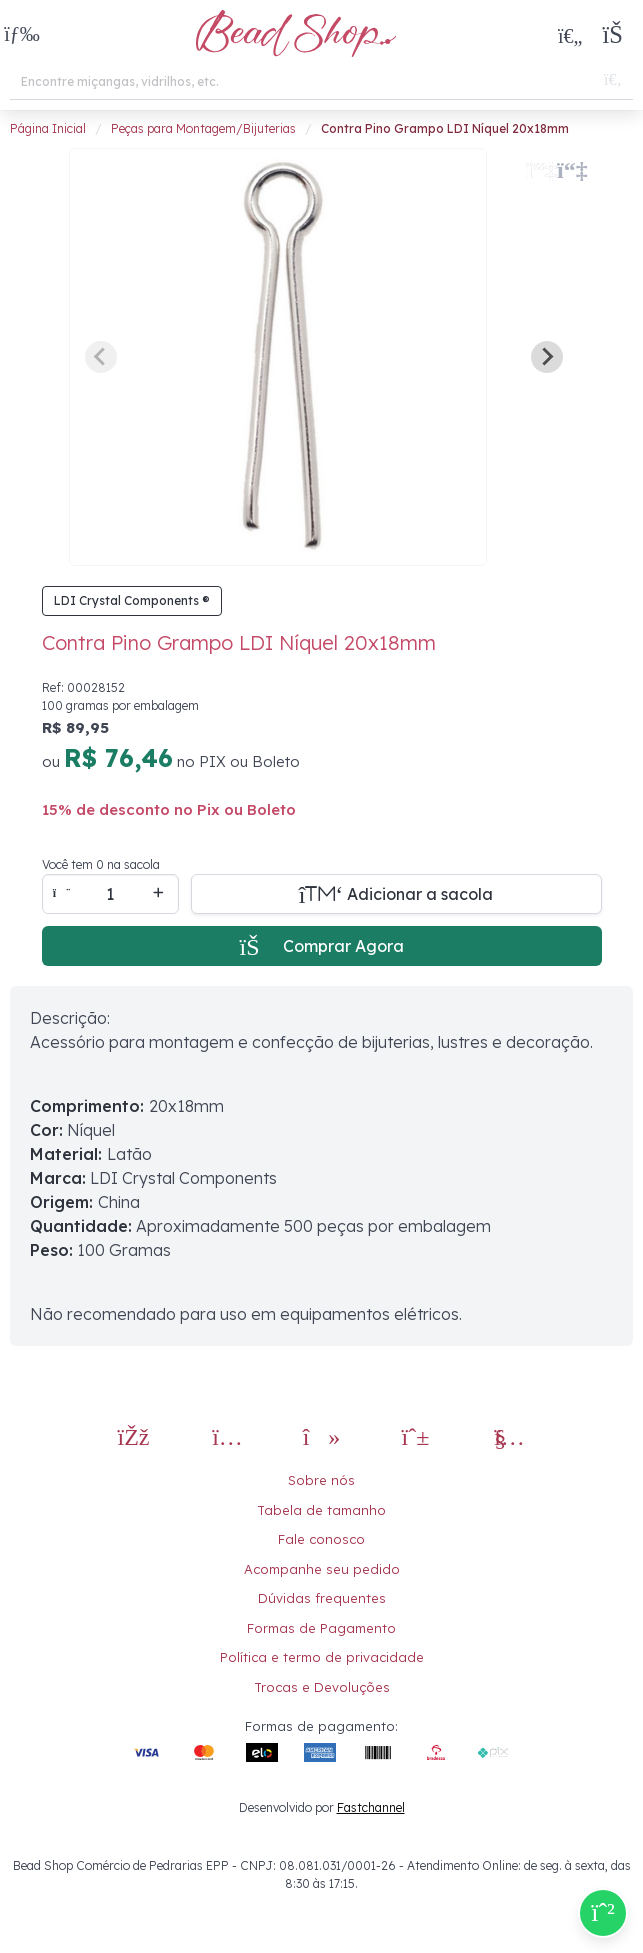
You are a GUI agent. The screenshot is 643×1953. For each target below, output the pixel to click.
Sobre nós (321, 1480)
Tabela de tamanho (321, 1510)
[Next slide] (547, 357)
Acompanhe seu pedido (322, 1569)
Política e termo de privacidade (322, 1657)
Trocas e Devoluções (322, 1687)
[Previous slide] (101, 357)
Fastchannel (371, 1807)
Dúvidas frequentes (322, 1598)
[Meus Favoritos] (570, 35)
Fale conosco (321, 1539)
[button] (22, 35)
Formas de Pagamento (321, 1628)
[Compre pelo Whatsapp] (603, 1913)
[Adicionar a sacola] (396, 894)
